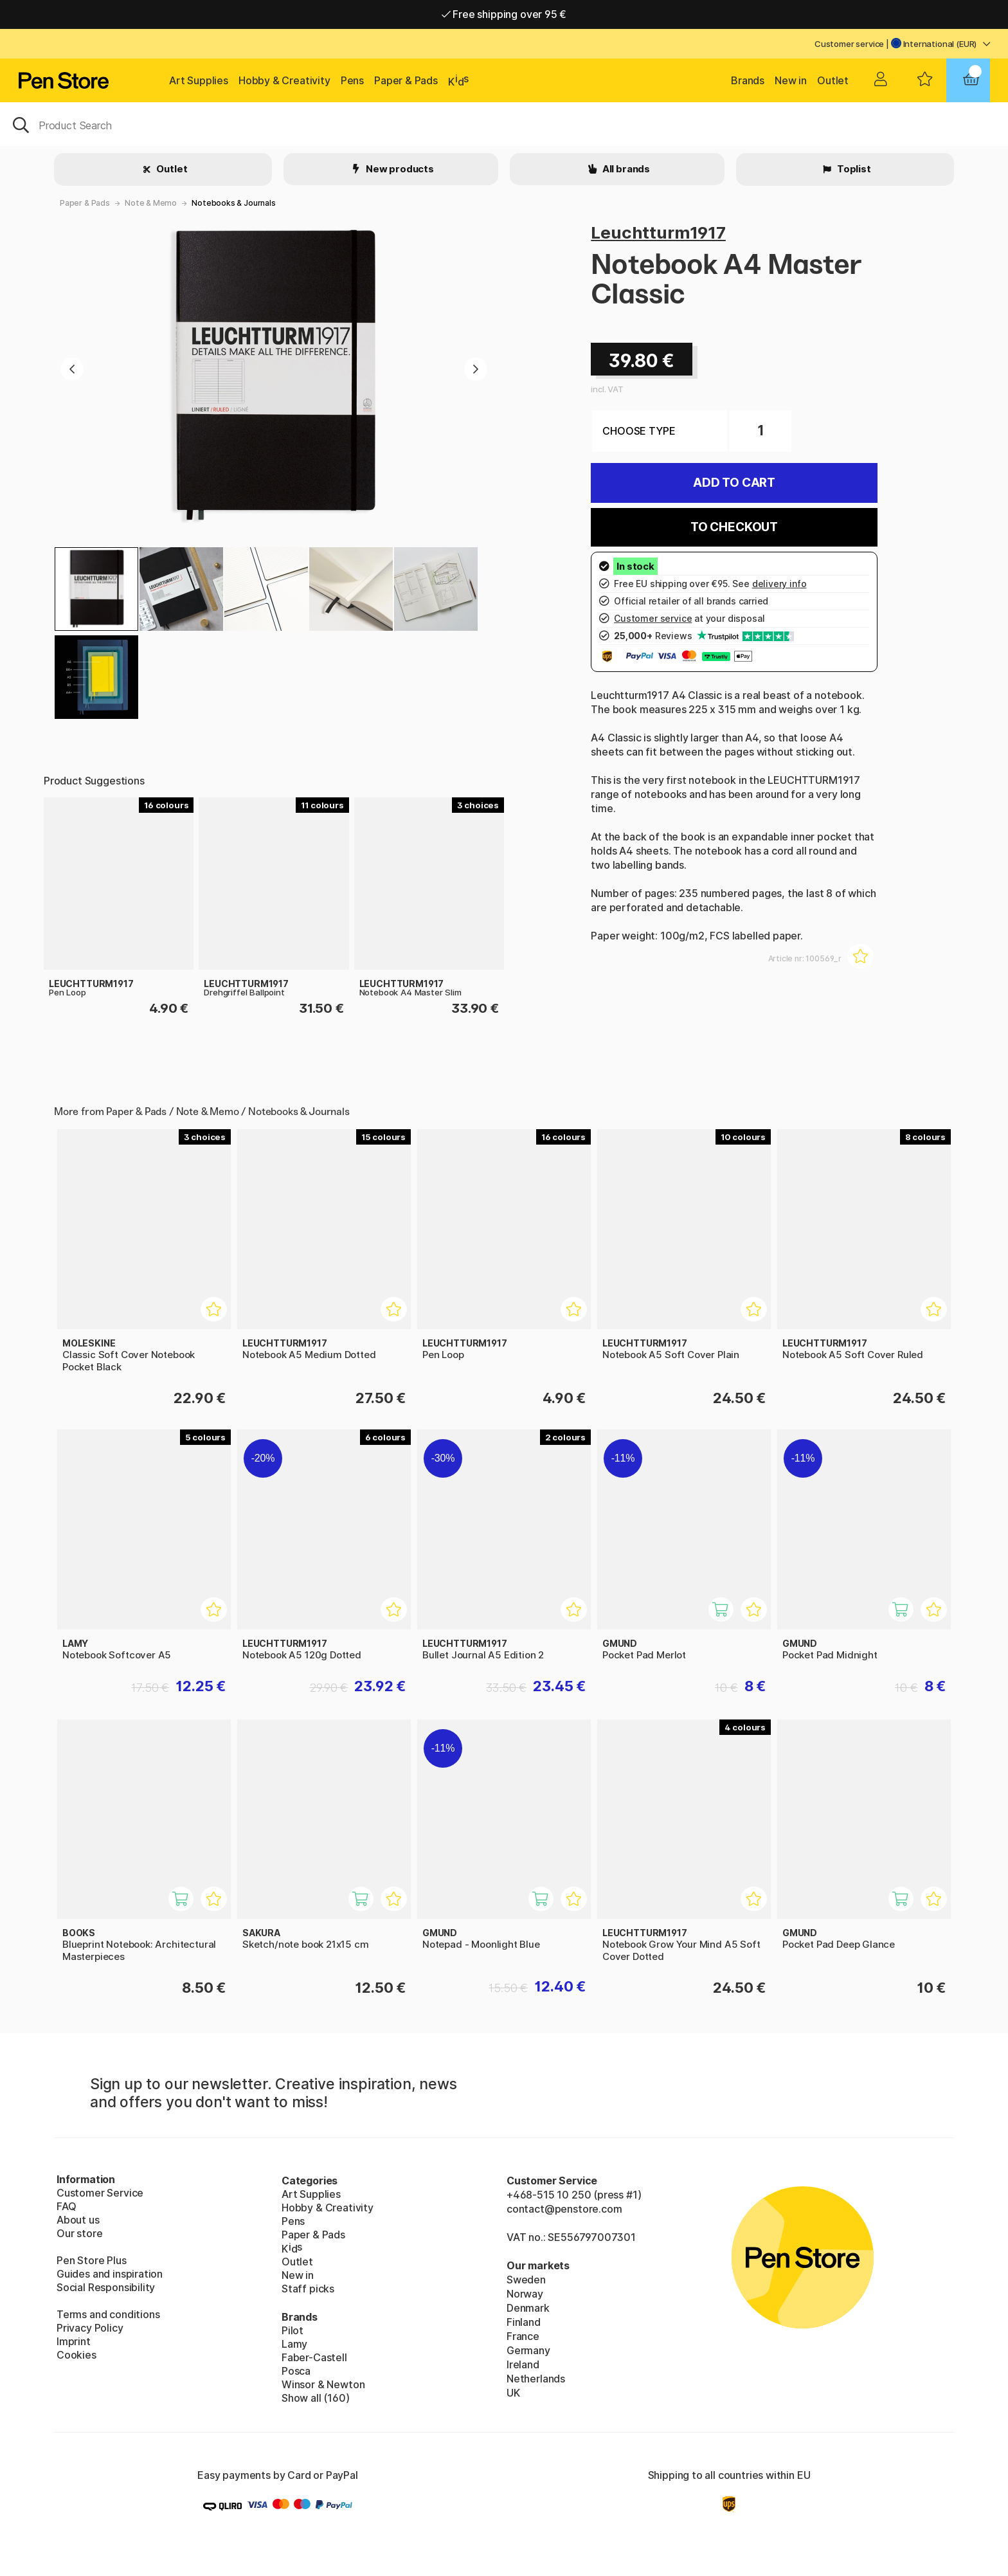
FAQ (66, 2206)
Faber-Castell (314, 2357)
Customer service (849, 44)
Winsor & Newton (323, 2384)
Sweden (526, 2279)
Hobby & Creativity (284, 80)
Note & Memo (151, 203)
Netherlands (536, 2378)
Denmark (528, 2307)
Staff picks (308, 2288)
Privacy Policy (90, 2327)
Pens (352, 80)
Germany (528, 2350)
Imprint (74, 2341)
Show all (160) (316, 2397)
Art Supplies (198, 80)
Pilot (292, 2330)
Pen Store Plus (92, 2260)
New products (399, 169)
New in (791, 80)
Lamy (294, 2343)
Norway (525, 2293)
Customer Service (100, 2192)
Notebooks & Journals (233, 203)
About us (78, 2219)
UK (513, 2392)
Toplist (853, 169)
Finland (524, 2322)
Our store (79, 2233)
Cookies (76, 2354)
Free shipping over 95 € (504, 14)
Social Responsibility (106, 2287)
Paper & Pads (406, 80)
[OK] (504, 124)
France (523, 2336)
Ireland (523, 2364)
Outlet (833, 80)
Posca (296, 2370)
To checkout (734, 527)
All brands (625, 169)
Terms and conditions (108, 2314)
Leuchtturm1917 (658, 232)
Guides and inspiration (110, 2273)
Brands (747, 80)
